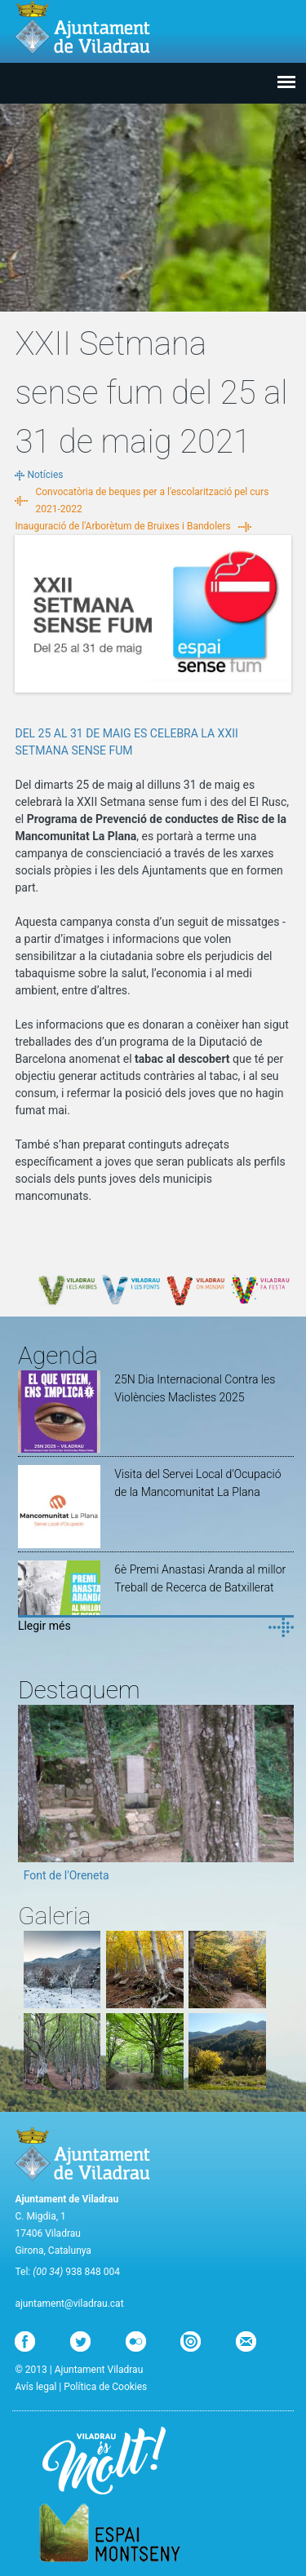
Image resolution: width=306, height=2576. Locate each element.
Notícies (45, 474)
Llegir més (44, 1625)
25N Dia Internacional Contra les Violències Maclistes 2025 (194, 1388)
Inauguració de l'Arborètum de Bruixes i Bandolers (122, 526)
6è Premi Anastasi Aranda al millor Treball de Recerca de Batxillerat (200, 1578)
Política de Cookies (105, 2386)
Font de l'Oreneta (66, 1875)
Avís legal (35, 2386)
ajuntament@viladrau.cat (69, 2303)
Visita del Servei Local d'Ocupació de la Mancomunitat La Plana (197, 1482)
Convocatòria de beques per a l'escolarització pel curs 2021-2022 (151, 500)
